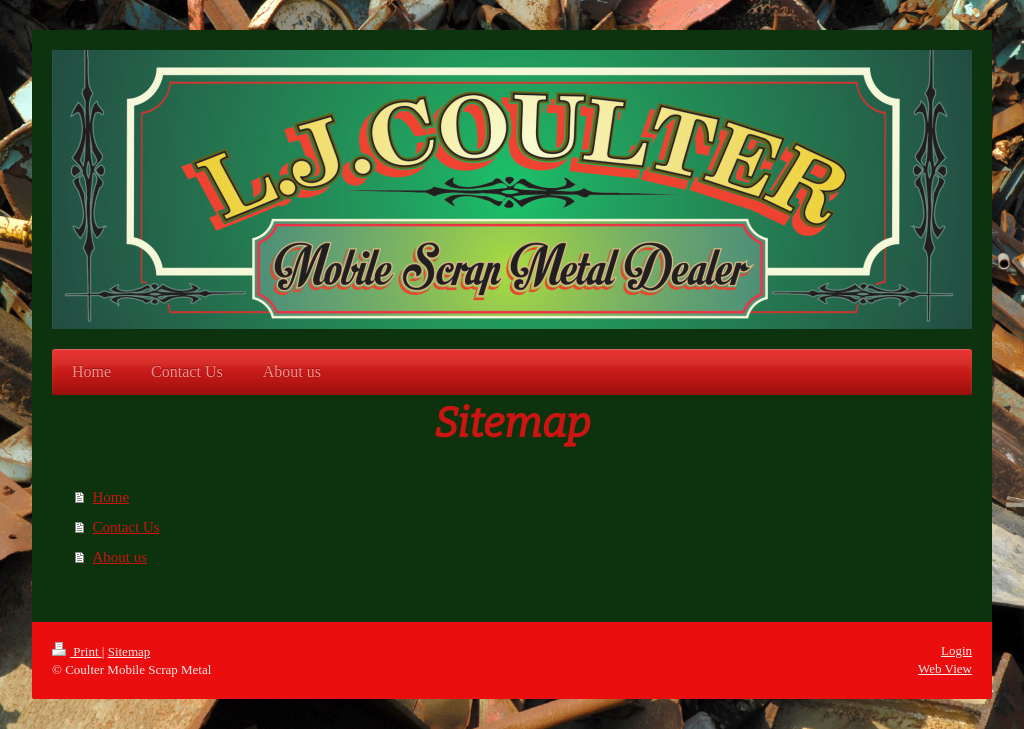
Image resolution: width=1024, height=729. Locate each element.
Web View (945, 668)
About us (120, 557)
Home (111, 497)
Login (956, 650)
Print (77, 651)
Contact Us (126, 527)
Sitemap (129, 651)
